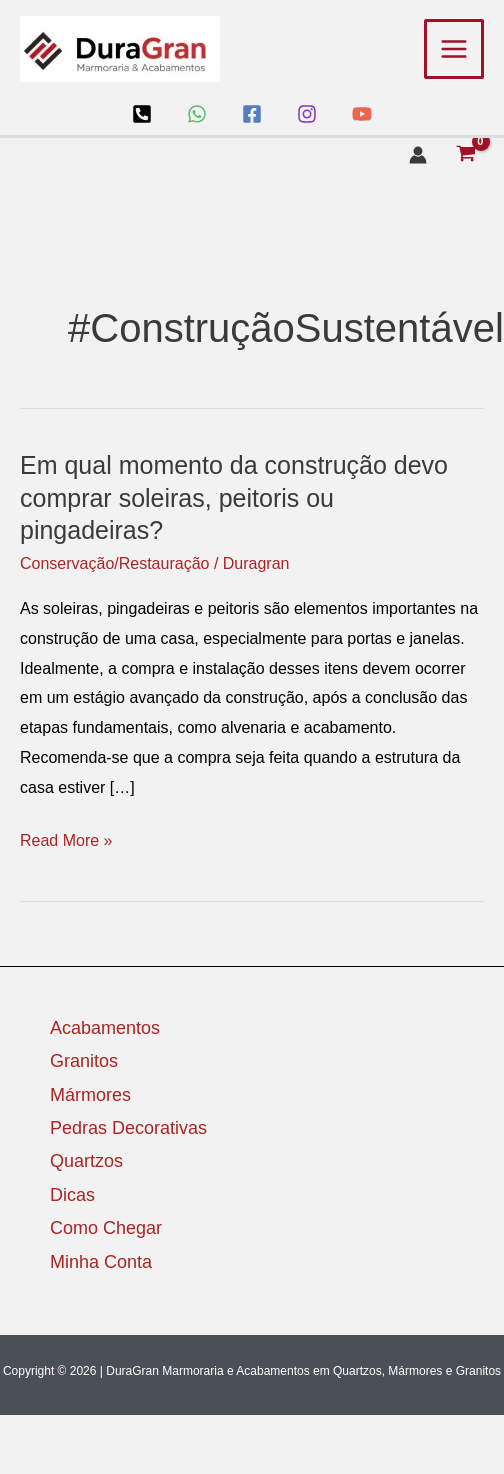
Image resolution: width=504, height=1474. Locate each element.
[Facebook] (252, 114)
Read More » (66, 837)
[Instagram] (307, 114)
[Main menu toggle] (454, 49)
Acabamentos (105, 1028)
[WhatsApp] (197, 114)
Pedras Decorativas (128, 1128)
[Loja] (142, 114)
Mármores (90, 1095)
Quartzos (86, 1161)
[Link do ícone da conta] (418, 155)
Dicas (72, 1195)
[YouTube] (362, 114)
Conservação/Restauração (114, 563)
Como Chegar (106, 1228)
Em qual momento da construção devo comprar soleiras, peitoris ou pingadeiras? (234, 497)
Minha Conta (101, 1262)
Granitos (84, 1061)
